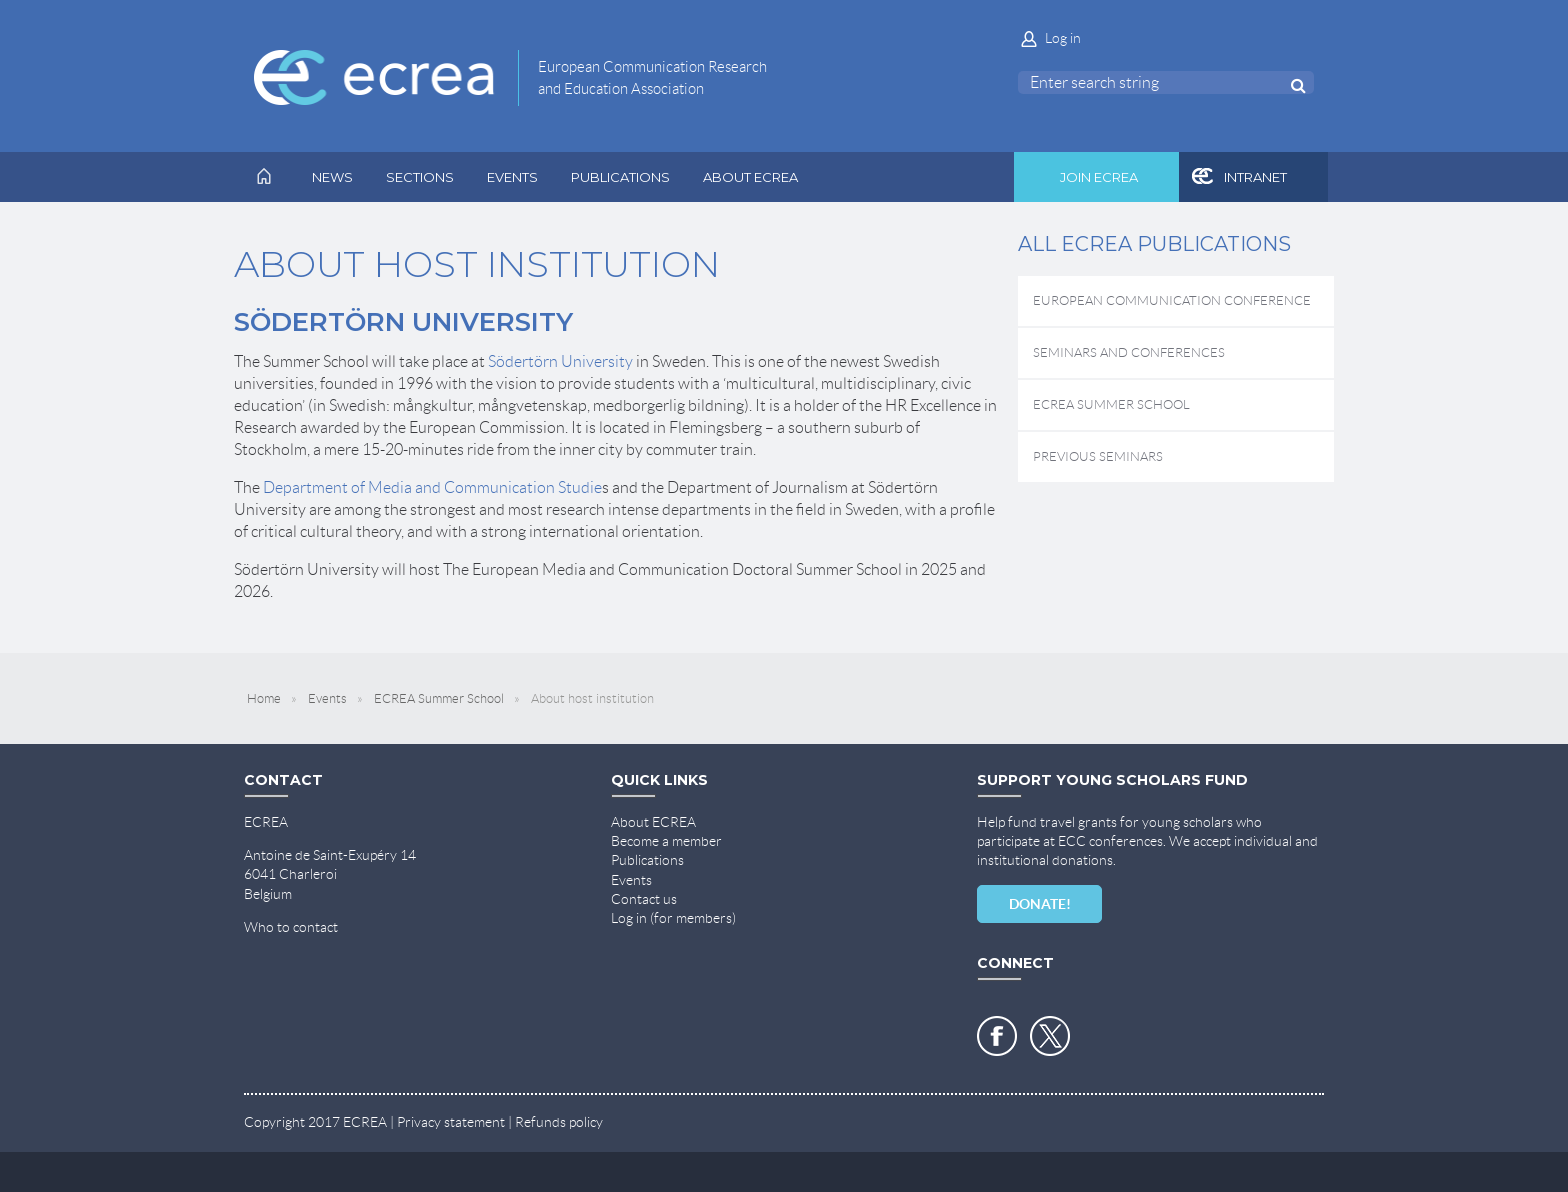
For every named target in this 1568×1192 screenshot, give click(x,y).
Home (264, 698)
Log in (1063, 38)
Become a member (666, 841)
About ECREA (653, 822)
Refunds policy (559, 1122)
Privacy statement (451, 1122)
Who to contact (291, 927)
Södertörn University (560, 361)
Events (327, 698)
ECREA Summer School (439, 698)
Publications (647, 860)
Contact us (644, 899)
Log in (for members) (673, 918)
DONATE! (1040, 904)
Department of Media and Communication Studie (432, 487)
